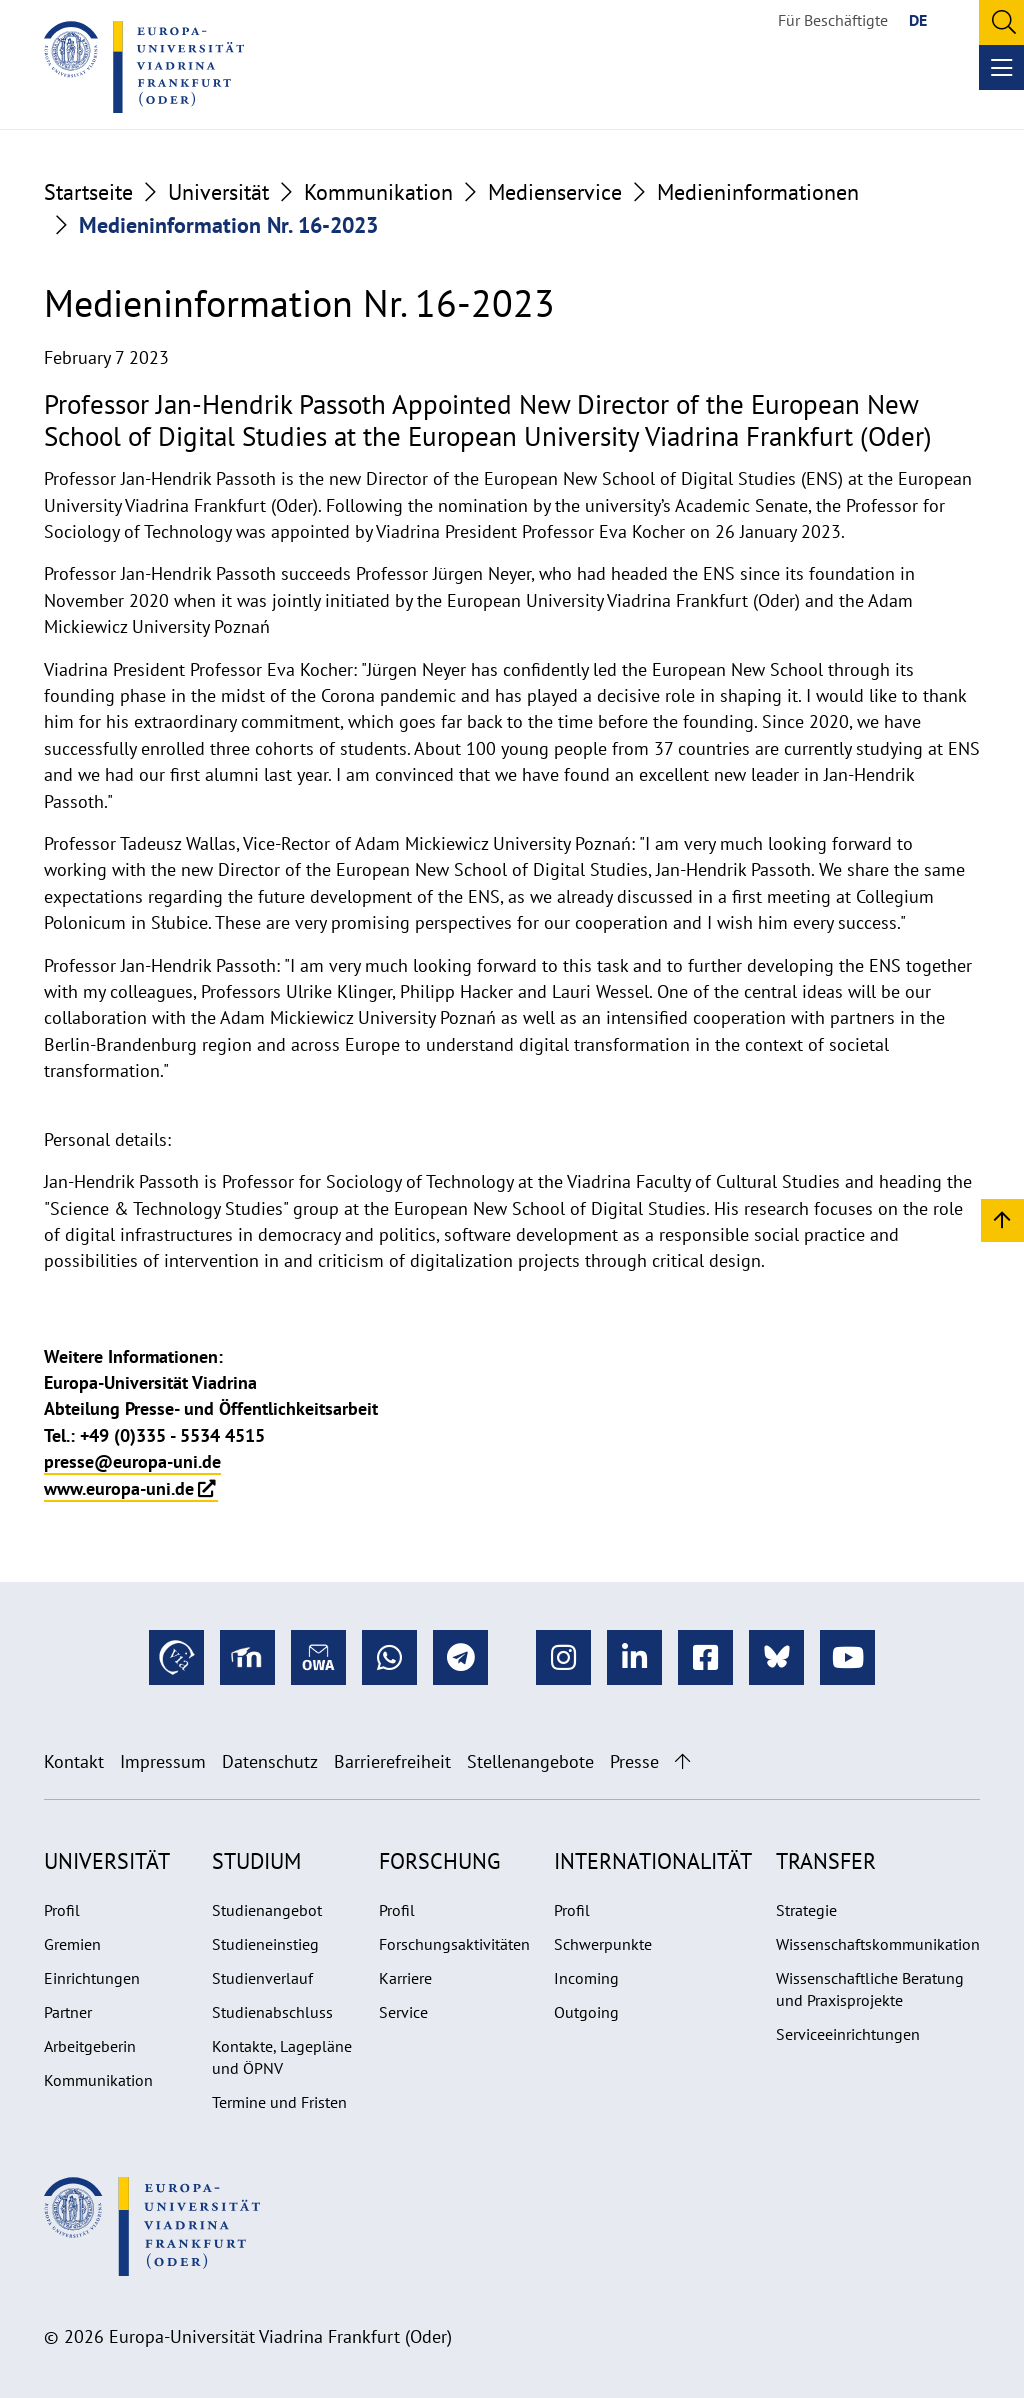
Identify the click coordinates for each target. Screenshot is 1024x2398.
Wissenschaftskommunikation (878, 1944)
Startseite (88, 192)
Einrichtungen (92, 1978)
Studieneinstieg (265, 1944)
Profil (62, 1910)
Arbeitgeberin (90, 2046)
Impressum (163, 1761)
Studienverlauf (262, 1978)
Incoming (586, 1978)
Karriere (405, 1978)
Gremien (72, 1944)
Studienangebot (267, 1910)
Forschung (439, 1861)
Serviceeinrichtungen (848, 2034)
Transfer (826, 1861)
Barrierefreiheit (392, 1761)
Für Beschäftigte (833, 20)
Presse (634, 1761)
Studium (256, 1861)
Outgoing (586, 2012)
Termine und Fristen (279, 2102)
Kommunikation (378, 192)
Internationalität (653, 1861)
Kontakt (74, 1761)
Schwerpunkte (603, 1944)
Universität (218, 192)
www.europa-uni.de (119, 1488)
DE (918, 20)
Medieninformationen (758, 192)
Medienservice (555, 192)
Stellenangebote (530, 1761)
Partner (68, 2012)
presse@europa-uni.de (132, 1461)
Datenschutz (270, 1761)
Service (403, 2012)
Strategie (806, 1910)
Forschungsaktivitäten (454, 1944)
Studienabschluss (272, 2012)
